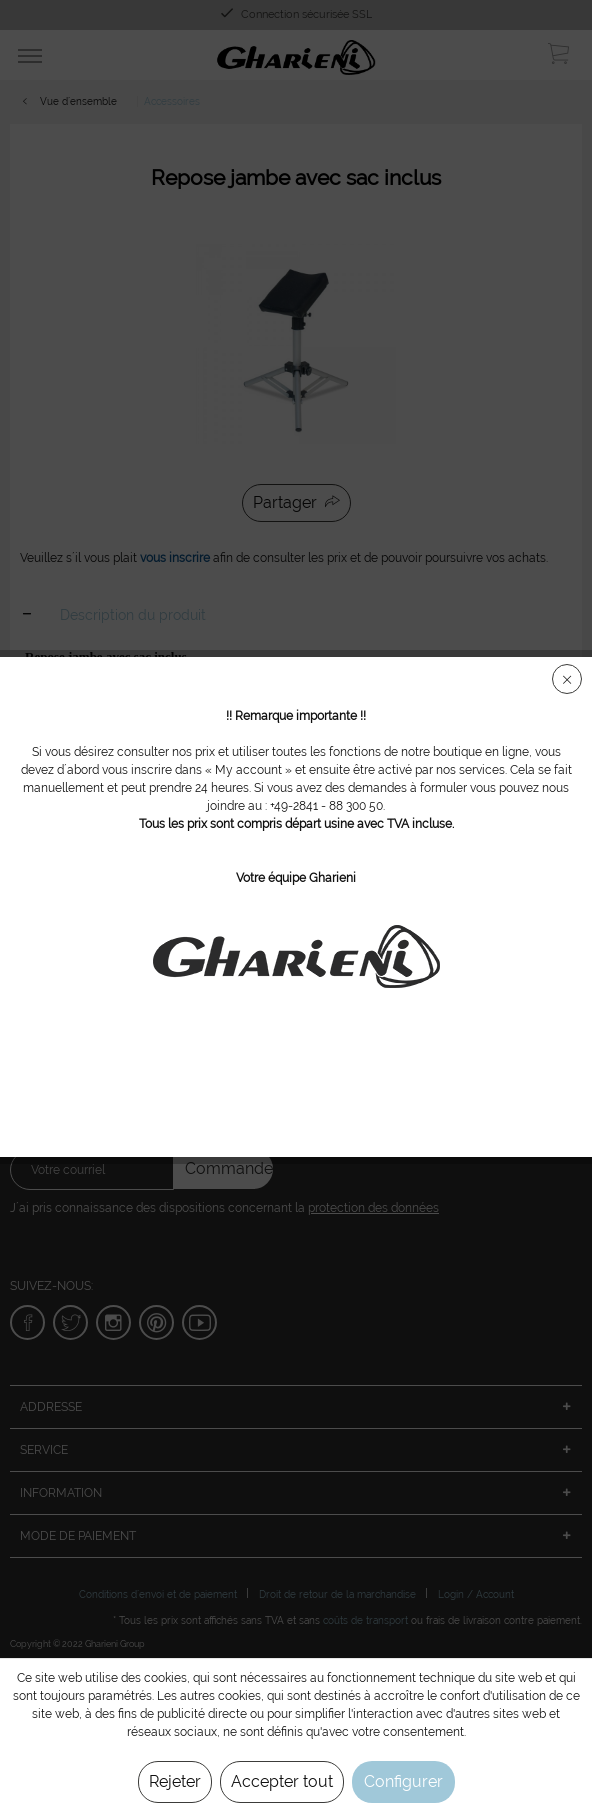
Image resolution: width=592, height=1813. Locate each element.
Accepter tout (282, 1781)
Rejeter (175, 1781)
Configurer (403, 1781)
